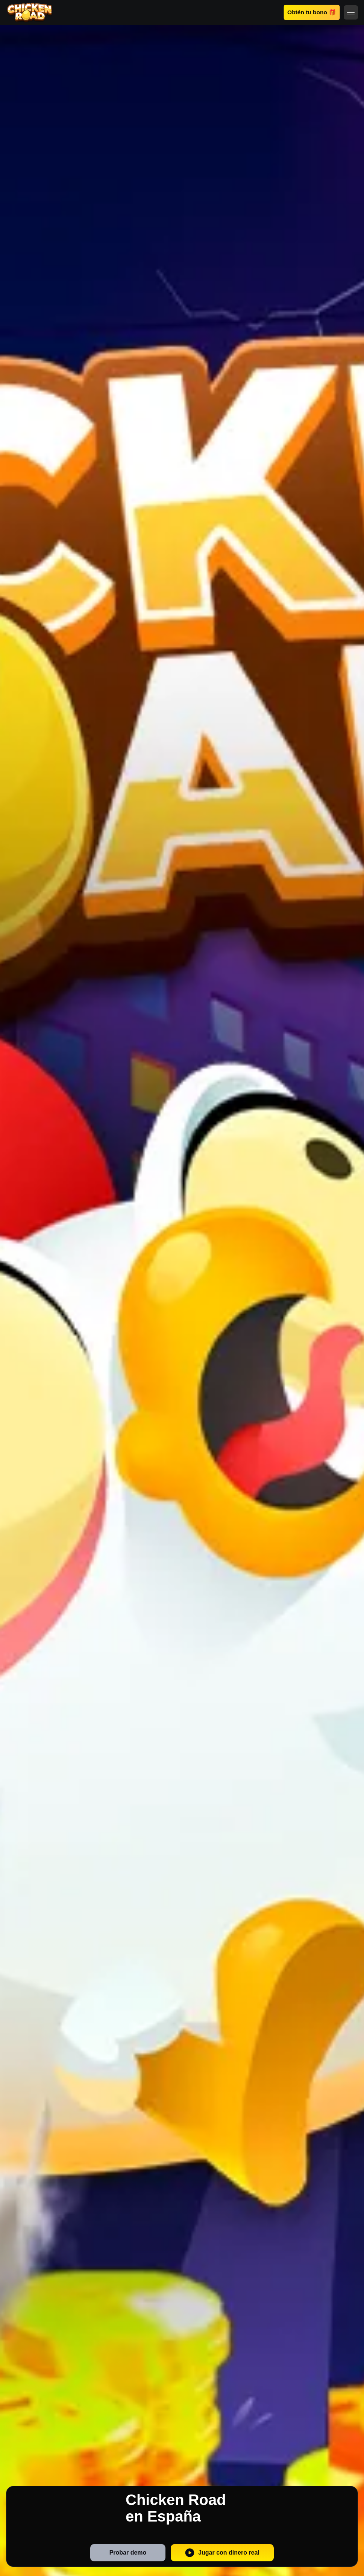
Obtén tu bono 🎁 (312, 12)
